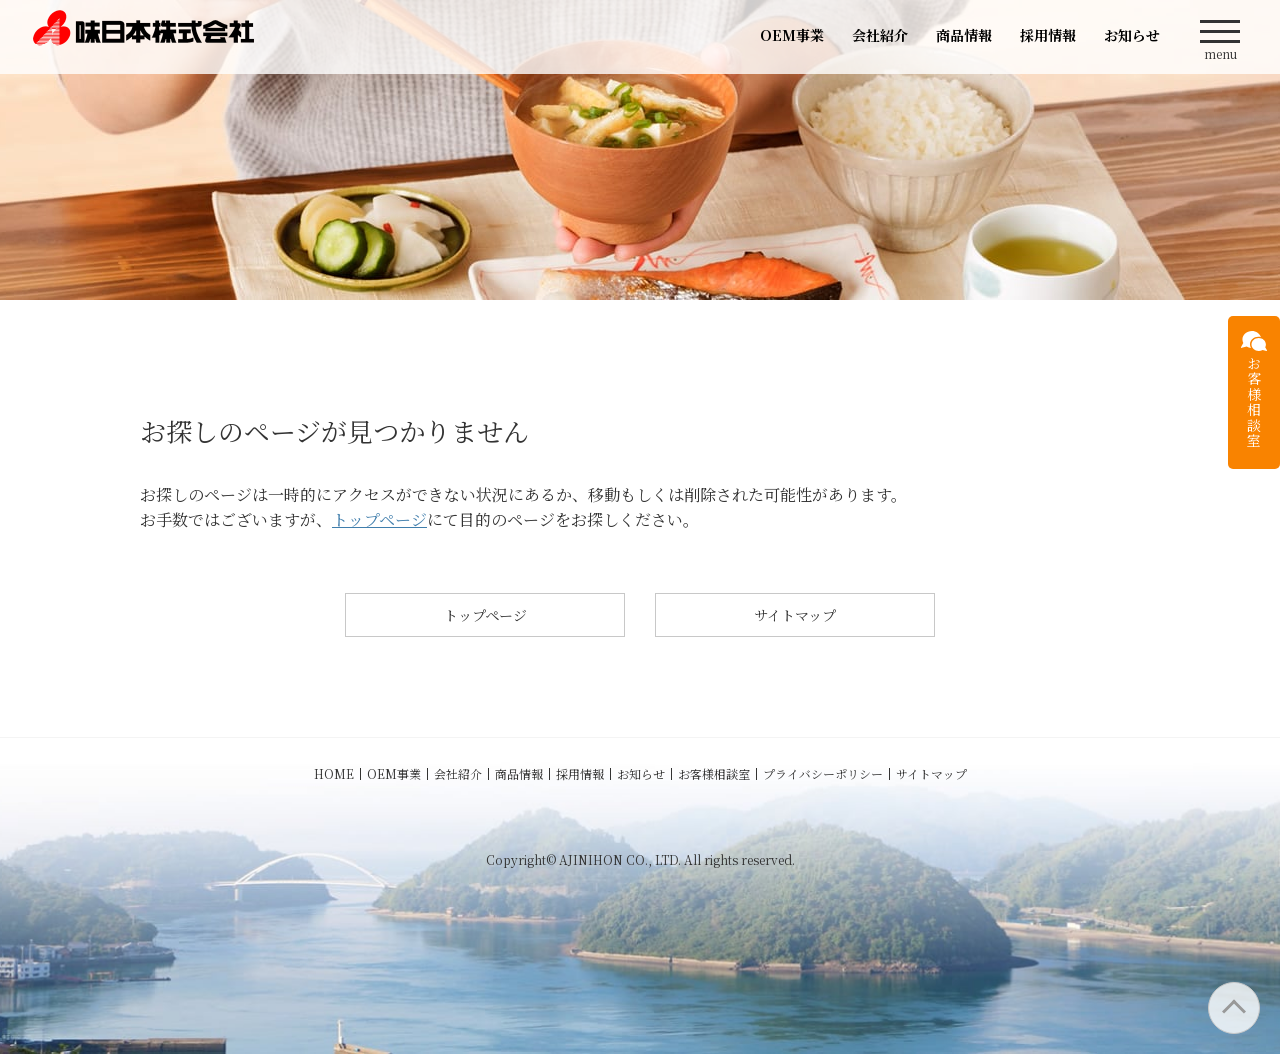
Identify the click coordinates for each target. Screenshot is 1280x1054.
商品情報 (964, 35)
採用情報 (1048, 35)
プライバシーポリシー (823, 773)
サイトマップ (795, 615)
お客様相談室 (714, 773)
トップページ (379, 519)
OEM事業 (792, 35)
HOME (334, 773)
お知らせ (1132, 35)
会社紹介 (880, 35)
